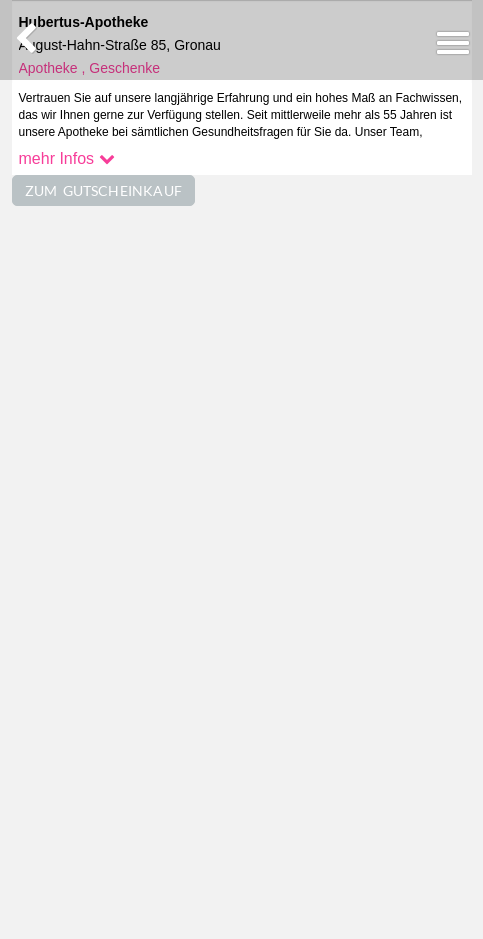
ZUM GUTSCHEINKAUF (104, 190)
